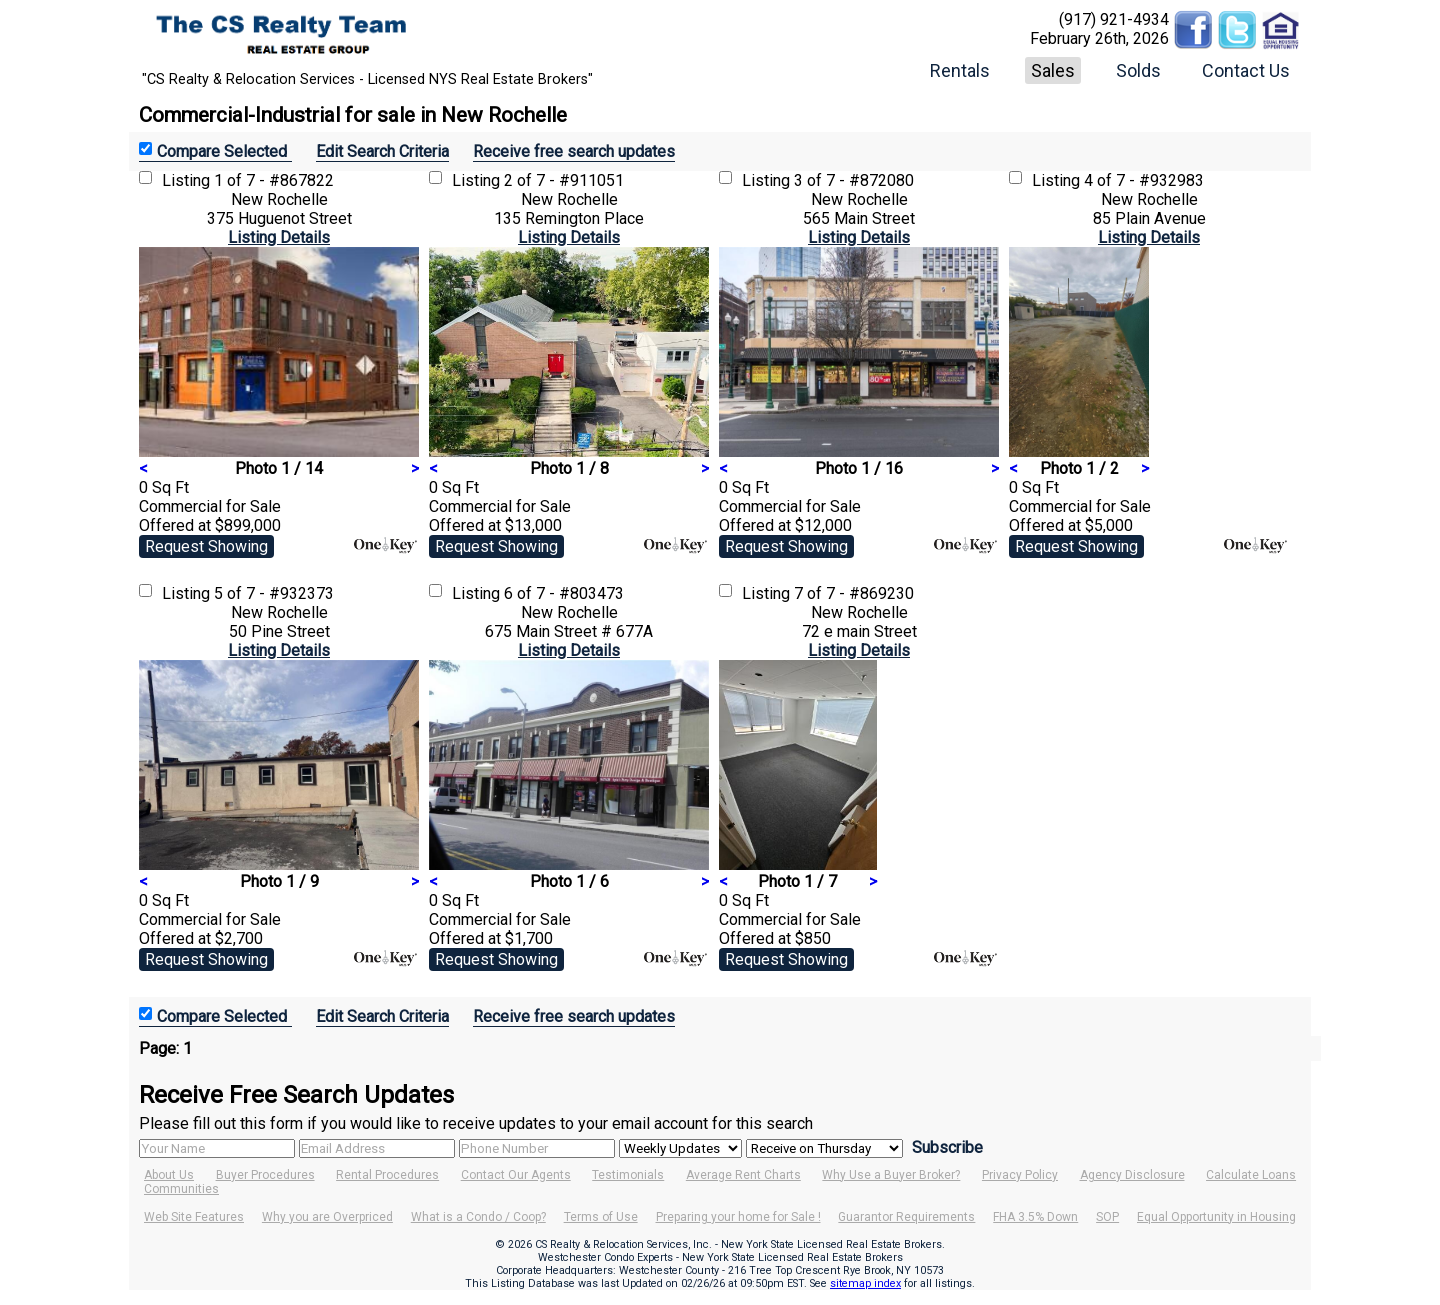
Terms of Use (601, 1217)
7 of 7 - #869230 (854, 593)
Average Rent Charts (743, 1175)
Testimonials (628, 1175)
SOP (1107, 1217)
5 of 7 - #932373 (274, 593)
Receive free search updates (574, 151)
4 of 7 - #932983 (1144, 180)
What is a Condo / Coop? (478, 1217)
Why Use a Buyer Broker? (891, 1175)
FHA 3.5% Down (1035, 1217)
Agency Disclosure (1132, 1175)
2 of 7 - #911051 (564, 180)
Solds (1138, 70)
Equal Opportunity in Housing (1216, 1217)
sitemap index (865, 1283)
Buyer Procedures (265, 1175)
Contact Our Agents (516, 1175)
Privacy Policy (1020, 1175)
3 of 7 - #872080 (854, 180)
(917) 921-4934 (1114, 19)
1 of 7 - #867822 (274, 180)
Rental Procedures (387, 1175)
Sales (1053, 70)
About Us (169, 1175)
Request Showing (206, 546)
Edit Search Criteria (382, 151)
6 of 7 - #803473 (564, 593)
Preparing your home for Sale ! (738, 1217)
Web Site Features (194, 1217)
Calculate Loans (1251, 1175)
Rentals (960, 70)
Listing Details (279, 237)
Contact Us (1246, 70)
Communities (181, 1189)
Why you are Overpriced (327, 1217)
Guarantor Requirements (906, 1217)
